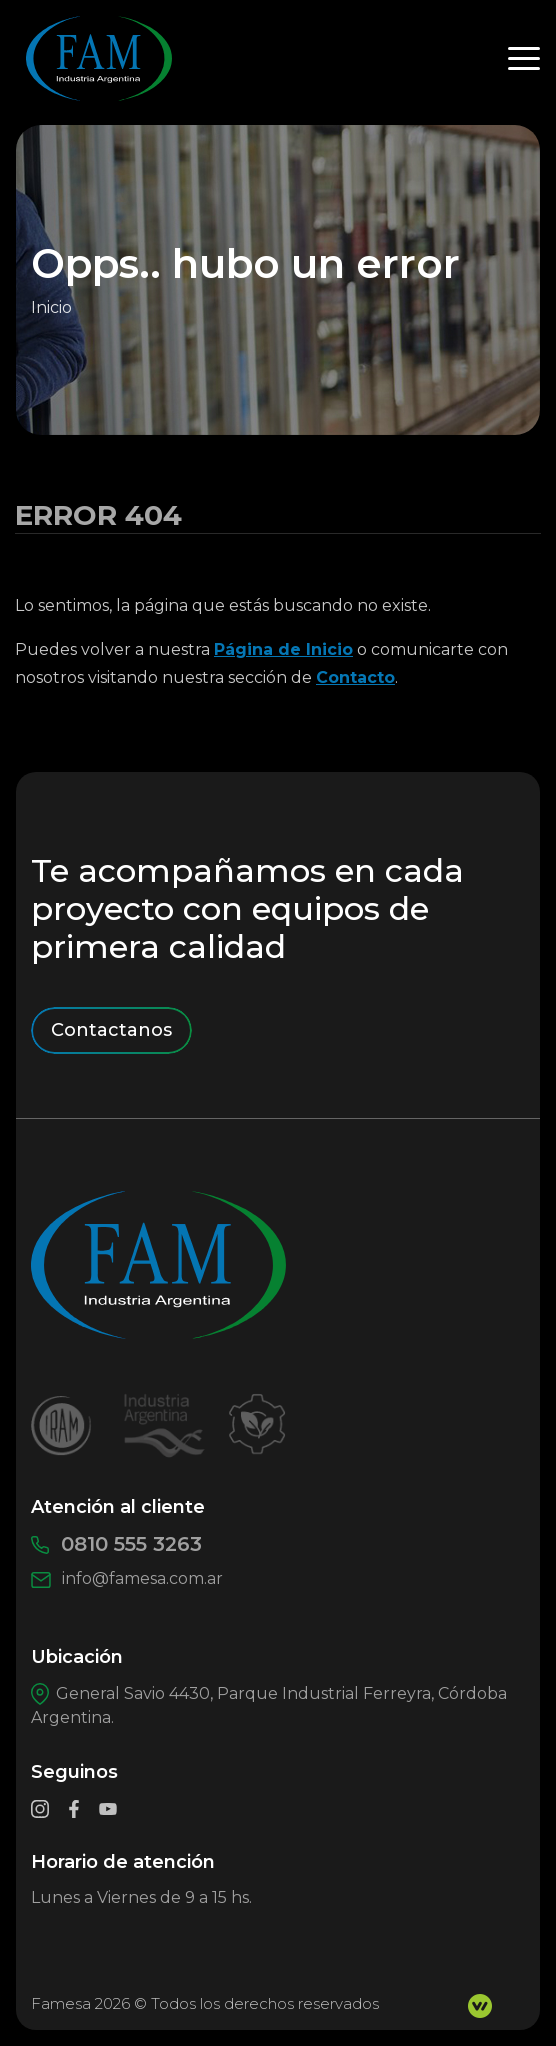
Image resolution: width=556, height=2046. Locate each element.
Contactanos (111, 1030)
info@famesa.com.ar (127, 1578)
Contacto (355, 677)
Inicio (51, 307)
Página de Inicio (283, 649)
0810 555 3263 (116, 1544)
